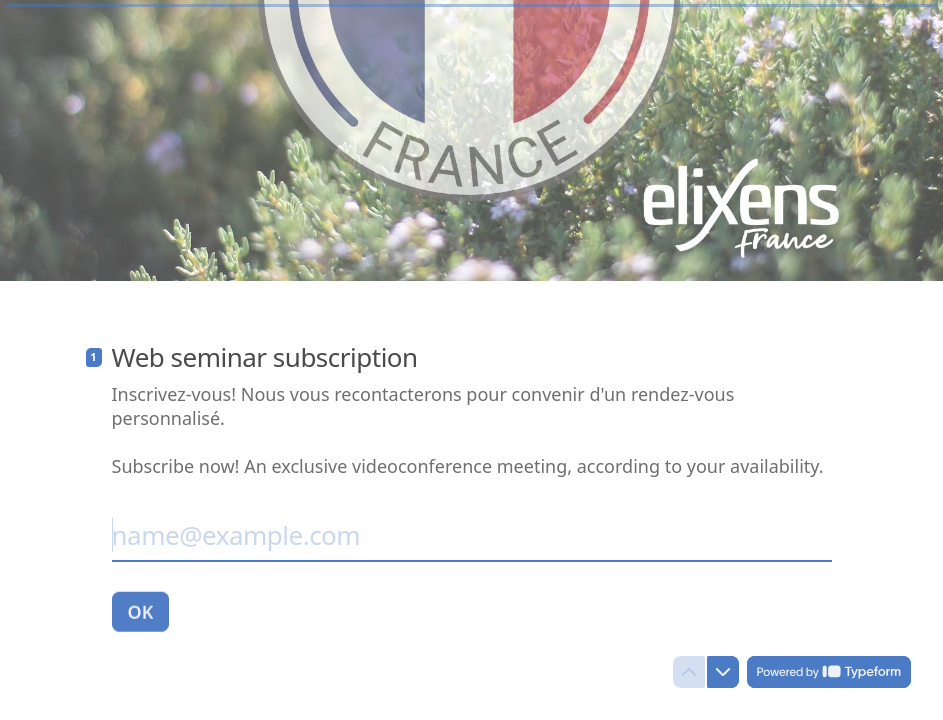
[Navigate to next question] (723, 672)
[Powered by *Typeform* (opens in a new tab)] (829, 672)
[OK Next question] (141, 612)
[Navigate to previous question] (689, 672)
